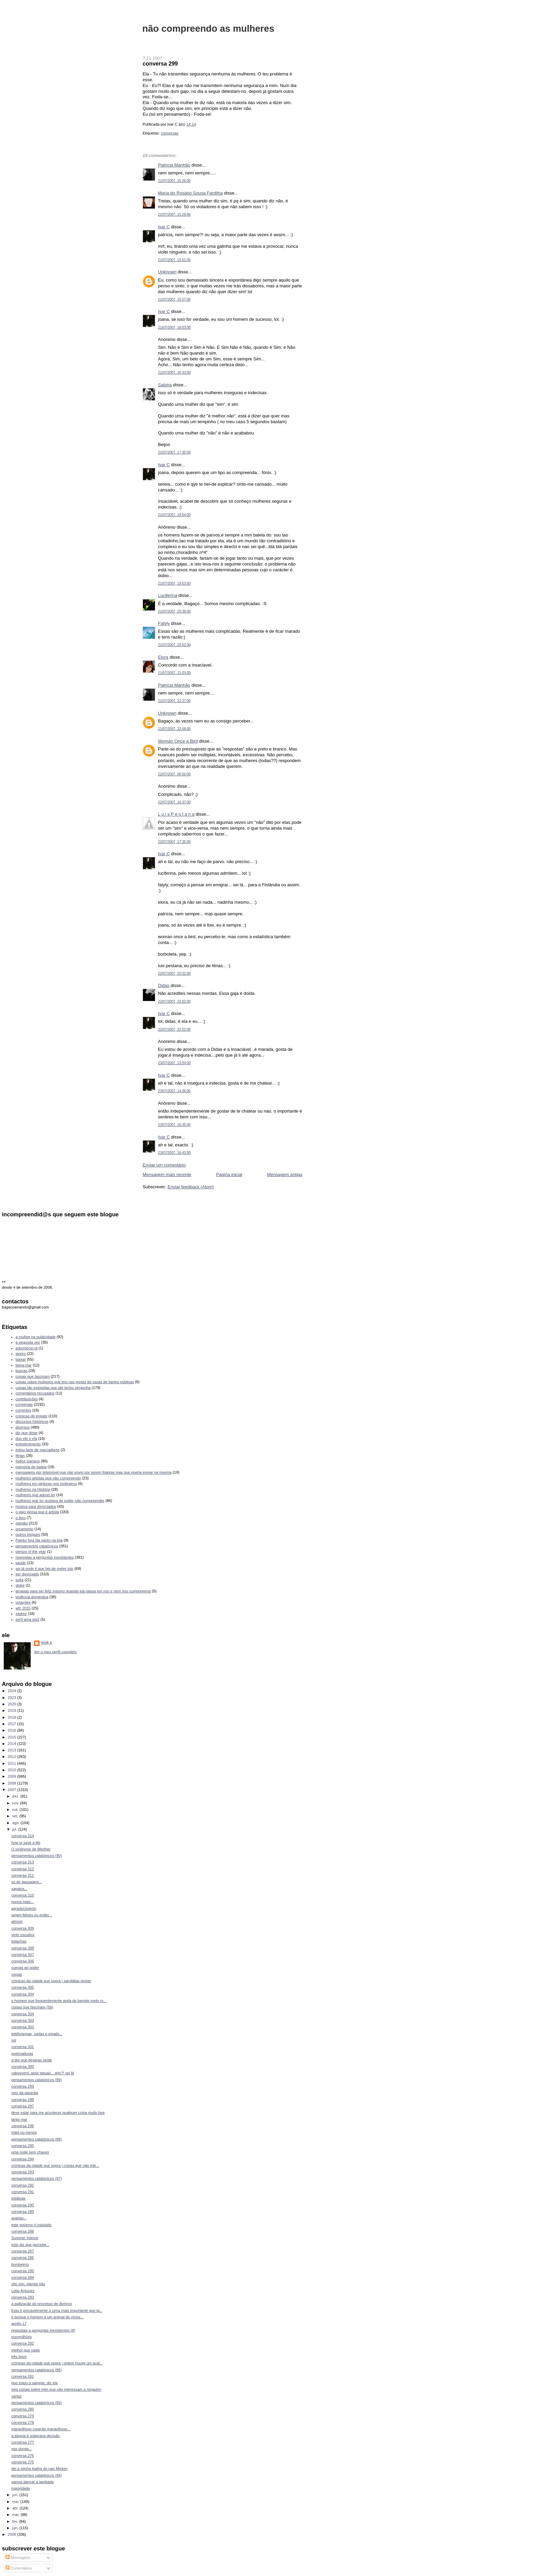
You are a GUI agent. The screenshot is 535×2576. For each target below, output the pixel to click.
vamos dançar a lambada (32, 2482)
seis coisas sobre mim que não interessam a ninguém (56, 2389)
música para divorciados (36, 1506)
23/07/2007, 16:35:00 (174, 1125)
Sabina (165, 384)
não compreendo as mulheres (208, 28)
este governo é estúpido (31, 2225)
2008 (12, 1783)
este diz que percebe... (30, 2245)
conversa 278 (22, 2422)
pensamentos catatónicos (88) (36, 2139)
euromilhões (21, 2337)
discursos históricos (32, 1421)
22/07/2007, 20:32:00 (174, 973)
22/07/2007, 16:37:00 (174, 802)
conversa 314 (22, 1836)
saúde (21, 1563)
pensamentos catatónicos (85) (36, 2403)
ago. (16, 1823)
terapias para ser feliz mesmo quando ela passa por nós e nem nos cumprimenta (83, 1591)
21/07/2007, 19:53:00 (174, 583)
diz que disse (27, 1433)
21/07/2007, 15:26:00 (174, 181)
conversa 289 (22, 2211)
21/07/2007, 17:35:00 (174, 452)
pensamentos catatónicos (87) (36, 2178)
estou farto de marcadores (38, 1450)
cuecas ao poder (25, 1967)
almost (17, 1921)
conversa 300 (22, 2066)
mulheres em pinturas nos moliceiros (46, 1484)
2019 (12, 1710)
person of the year (31, 1551)
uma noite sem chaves (30, 2152)
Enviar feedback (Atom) (191, 1186)
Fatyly (164, 623)
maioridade (20, 2488)
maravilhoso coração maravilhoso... (41, 2429)
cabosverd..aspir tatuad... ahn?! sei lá (42, 2073)
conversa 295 (22, 2146)
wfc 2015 (23, 1608)
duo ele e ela (26, 1438)
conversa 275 (22, 2462)
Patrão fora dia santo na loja (39, 1540)
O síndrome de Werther (30, 1849)
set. (15, 1816)
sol (13, 2040)
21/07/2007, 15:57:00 (174, 299)
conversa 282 (22, 2343)
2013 (12, 1750)
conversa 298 (22, 2100)
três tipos (19, 2357)
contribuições (27, 1399)
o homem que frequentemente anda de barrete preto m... (58, 2001)
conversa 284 (22, 2277)
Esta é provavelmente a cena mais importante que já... (56, 2310)
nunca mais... (22, 1902)
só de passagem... (26, 1882)
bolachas (18, 1941)
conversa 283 (22, 2297)
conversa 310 (22, 1895)
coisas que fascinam (33, 1376)
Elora (163, 657)
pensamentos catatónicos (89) (36, 2080)
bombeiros (20, 2264)
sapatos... (19, 1889)
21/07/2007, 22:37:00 (174, 701)
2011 (12, 1763)
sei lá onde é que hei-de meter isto (45, 1568)
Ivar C (164, 226)
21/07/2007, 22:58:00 (174, 729)
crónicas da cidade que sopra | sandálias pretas (51, 1981)
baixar (21, 1359)
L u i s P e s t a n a (176, 814)
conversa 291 (22, 2192)
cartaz (16, 2396)
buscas (22, 1371)
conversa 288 (22, 2231)
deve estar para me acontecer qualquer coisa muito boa (57, 2112)
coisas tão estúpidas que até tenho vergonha (53, 1388)
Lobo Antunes (22, 2291)
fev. (15, 2521)
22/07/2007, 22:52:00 (174, 1029)
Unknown (167, 271)
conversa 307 (22, 1954)
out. (16, 1809)
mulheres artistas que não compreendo (48, 1478)
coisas (16, 1974)
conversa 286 (22, 2258)
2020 (12, 1704)
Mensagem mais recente (167, 1174)
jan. (15, 2528)
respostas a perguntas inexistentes (45, 1557)
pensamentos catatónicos (37, 1546)
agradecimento (23, 1908)
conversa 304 (22, 1994)
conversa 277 (22, 2442)
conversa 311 (22, 1875)
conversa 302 (22, 2027)
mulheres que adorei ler (35, 1495)
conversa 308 (22, 1948)
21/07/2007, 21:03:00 (174, 673)
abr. (16, 2508)
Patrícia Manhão (174, 165)
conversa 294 (22, 2159)
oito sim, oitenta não (28, 2284)
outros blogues (28, 1534)
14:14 (191, 124)
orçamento (24, 1529)
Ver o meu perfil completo (55, 1652)
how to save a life (25, 1843)
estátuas (18, 2198)
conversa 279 (22, 2416)
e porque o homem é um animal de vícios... (47, 2317)
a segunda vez (28, 1342)
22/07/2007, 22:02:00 (174, 1001)
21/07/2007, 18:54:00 (174, 515)
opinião (22, 1523)
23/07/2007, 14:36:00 (174, 1091)
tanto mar (19, 2119)
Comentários (18, 2568)
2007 (12, 1790)
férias (20, 1456)
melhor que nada (25, 2350)
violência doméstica (32, 1597)
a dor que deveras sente (31, 2060)
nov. (16, 1803)
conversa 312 (22, 1869)
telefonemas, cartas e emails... (36, 2034)
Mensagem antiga (284, 1174)
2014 (12, 1744)
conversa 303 (22, 2020)
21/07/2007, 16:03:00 (174, 327)
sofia (20, 1580)
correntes (23, 1410)
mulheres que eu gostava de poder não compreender (60, 1501)
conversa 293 (22, 2172)
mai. (16, 2502)
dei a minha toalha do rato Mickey (39, 2468)
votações (23, 1602)
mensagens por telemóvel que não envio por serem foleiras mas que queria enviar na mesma (94, 1472)
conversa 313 (22, 1862)
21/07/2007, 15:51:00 (174, 260)
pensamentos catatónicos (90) (36, 1856)
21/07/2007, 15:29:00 (174, 214)
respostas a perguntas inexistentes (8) (43, 2330)
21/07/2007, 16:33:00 (174, 372)
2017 (12, 1724)
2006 (12, 2534)
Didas (163, 985)
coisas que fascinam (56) (32, 2007)
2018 (12, 1717)
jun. (15, 2495)
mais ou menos (24, 2132)
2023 (12, 1697)
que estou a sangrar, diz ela (34, 2383)
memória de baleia (31, 1467)
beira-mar (24, 1365)
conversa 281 (22, 2376)
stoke (20, 1585)
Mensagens (17, 2558)
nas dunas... (21, 2449)
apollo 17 (19, 2323)
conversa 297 (22, 2106)
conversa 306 (22, 1961)
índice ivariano (28, 1461)
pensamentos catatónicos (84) (36, 2475)
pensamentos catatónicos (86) (36, 2370)
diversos (23, 1427)
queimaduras (22, 2053)
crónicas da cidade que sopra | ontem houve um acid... (57, 2363)
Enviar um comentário (164, 1165)
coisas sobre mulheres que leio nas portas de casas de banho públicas (75, 1382)
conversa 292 (22, 2185)
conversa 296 (22, 2126)
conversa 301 (22, 2047)
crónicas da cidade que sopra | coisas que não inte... (55, 2165)
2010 (12, 1770)
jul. (15, 1829)
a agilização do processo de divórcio (41, 2304)
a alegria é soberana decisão (35, 2436)
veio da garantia (24, 2093)
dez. (16, 1796)
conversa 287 (22, 2251)
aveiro (21, 1353)
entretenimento (28, 1444)
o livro (21, 1518)
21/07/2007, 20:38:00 (174, 611)
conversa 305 (22, 1987)
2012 (12, 1757)
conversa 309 (22, 1928)
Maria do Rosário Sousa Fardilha (190, 193)
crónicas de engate (31, 1416)
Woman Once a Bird (178, 741)
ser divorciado (27, 1574)
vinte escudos (22, 1935)
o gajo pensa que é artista (37, 1512)
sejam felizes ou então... (31, 1915)
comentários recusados (35, 1393)
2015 (12, 1737)
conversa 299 (160, 63)
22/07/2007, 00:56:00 (174, 774)
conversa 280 (22, 2409)
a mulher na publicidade (36, 1337)
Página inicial (229, 1174)
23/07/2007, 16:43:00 (174, 1153)
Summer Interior (24, 2238)
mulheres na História (33, 1489)
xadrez (21, 1614)
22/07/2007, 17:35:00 (174, 842)
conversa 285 (22, 2271)
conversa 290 (22, 2205)
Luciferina (167, 595)
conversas (169, 133)
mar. (16, 2515)
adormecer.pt (27, 1348)
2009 (12, 1776)
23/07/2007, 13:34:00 (174, 1063)
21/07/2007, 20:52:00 (174, 645)
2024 (12, 1691)
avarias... (19, 2218)
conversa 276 (22, 2455)
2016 (12, 1730)
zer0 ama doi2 (28, 1619)
